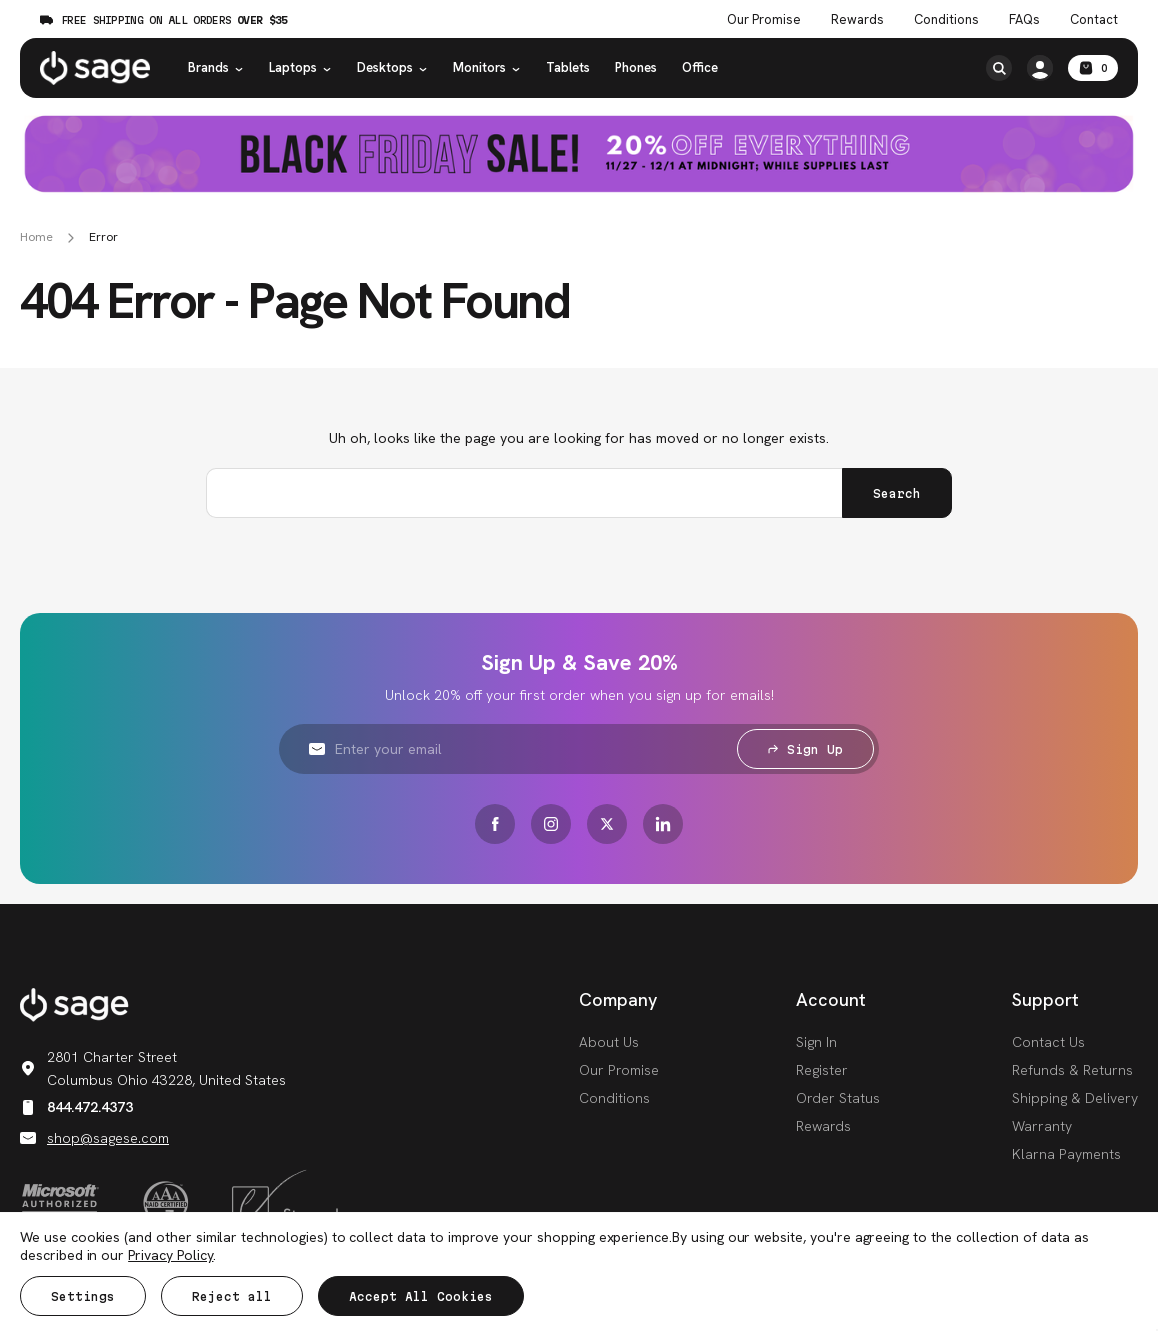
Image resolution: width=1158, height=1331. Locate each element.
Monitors (487, 67)
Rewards (857, 20)
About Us (609, 1042)
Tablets (568, 67)
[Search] (999, 68)
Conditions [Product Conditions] (946, 20)
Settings (83, 1296)
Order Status (838, 1098)
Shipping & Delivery (1075, 1098)
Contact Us (1048, 1042)
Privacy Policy (170, 1255)
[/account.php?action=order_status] (1040, 68)
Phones (636, 67)
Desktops (392, 67)
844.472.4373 (76, 1107)
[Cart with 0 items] (1093, 68)
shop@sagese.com (94, 1138)
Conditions (614, 1098)
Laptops (300, 67)
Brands (216, 67)
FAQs (1024, 20)
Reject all (232, 1296)
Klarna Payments (1066, 1154)
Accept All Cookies (421, 1296)
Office (700, 67)
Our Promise (619, 1070)
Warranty (1042, 1126)
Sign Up (805, 749)
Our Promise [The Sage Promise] (764, 20)
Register (822, 1070)
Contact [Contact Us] (1094, 20)
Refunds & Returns (1072, 1070)
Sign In (816, 1042)
